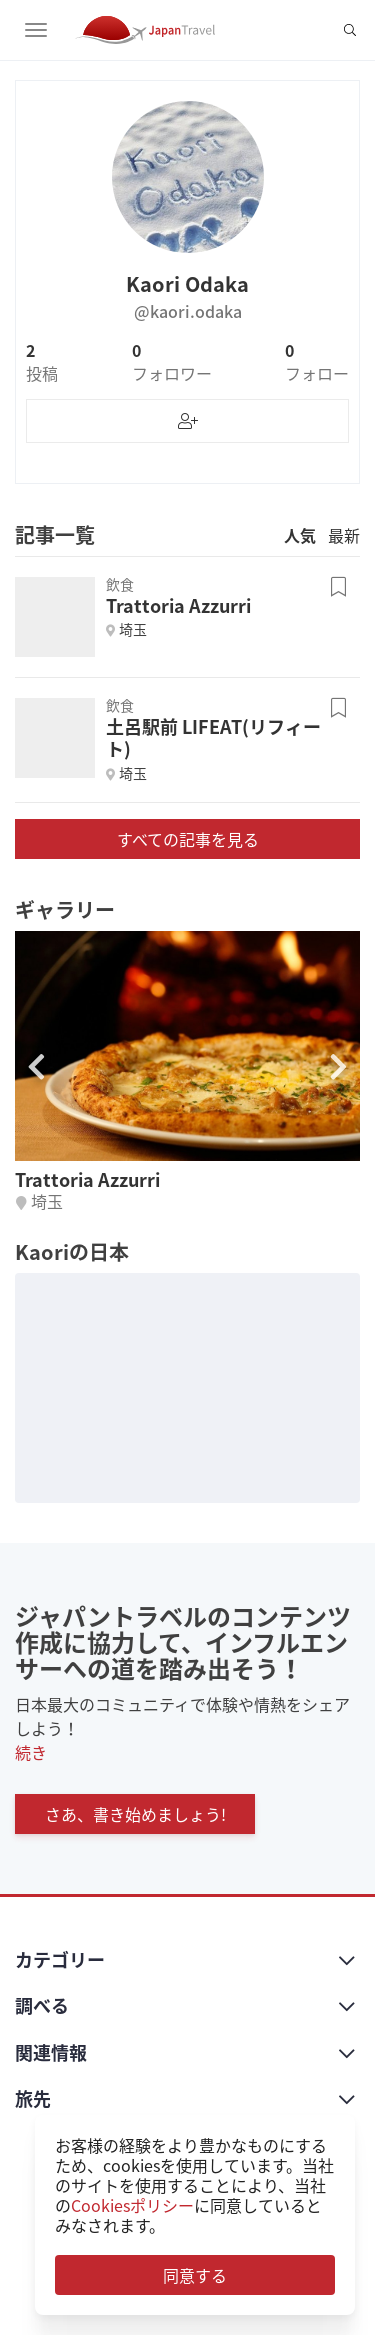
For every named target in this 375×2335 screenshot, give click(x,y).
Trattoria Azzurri (178, 605)
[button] (338, 1067)
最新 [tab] (344, 535)
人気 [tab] (300, 535)
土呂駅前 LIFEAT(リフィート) (213, 738)
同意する (195, 2275)
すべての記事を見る (188, 839)
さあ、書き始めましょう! (135, 1814)
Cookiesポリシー (132, 2205)
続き (31, 1752)
